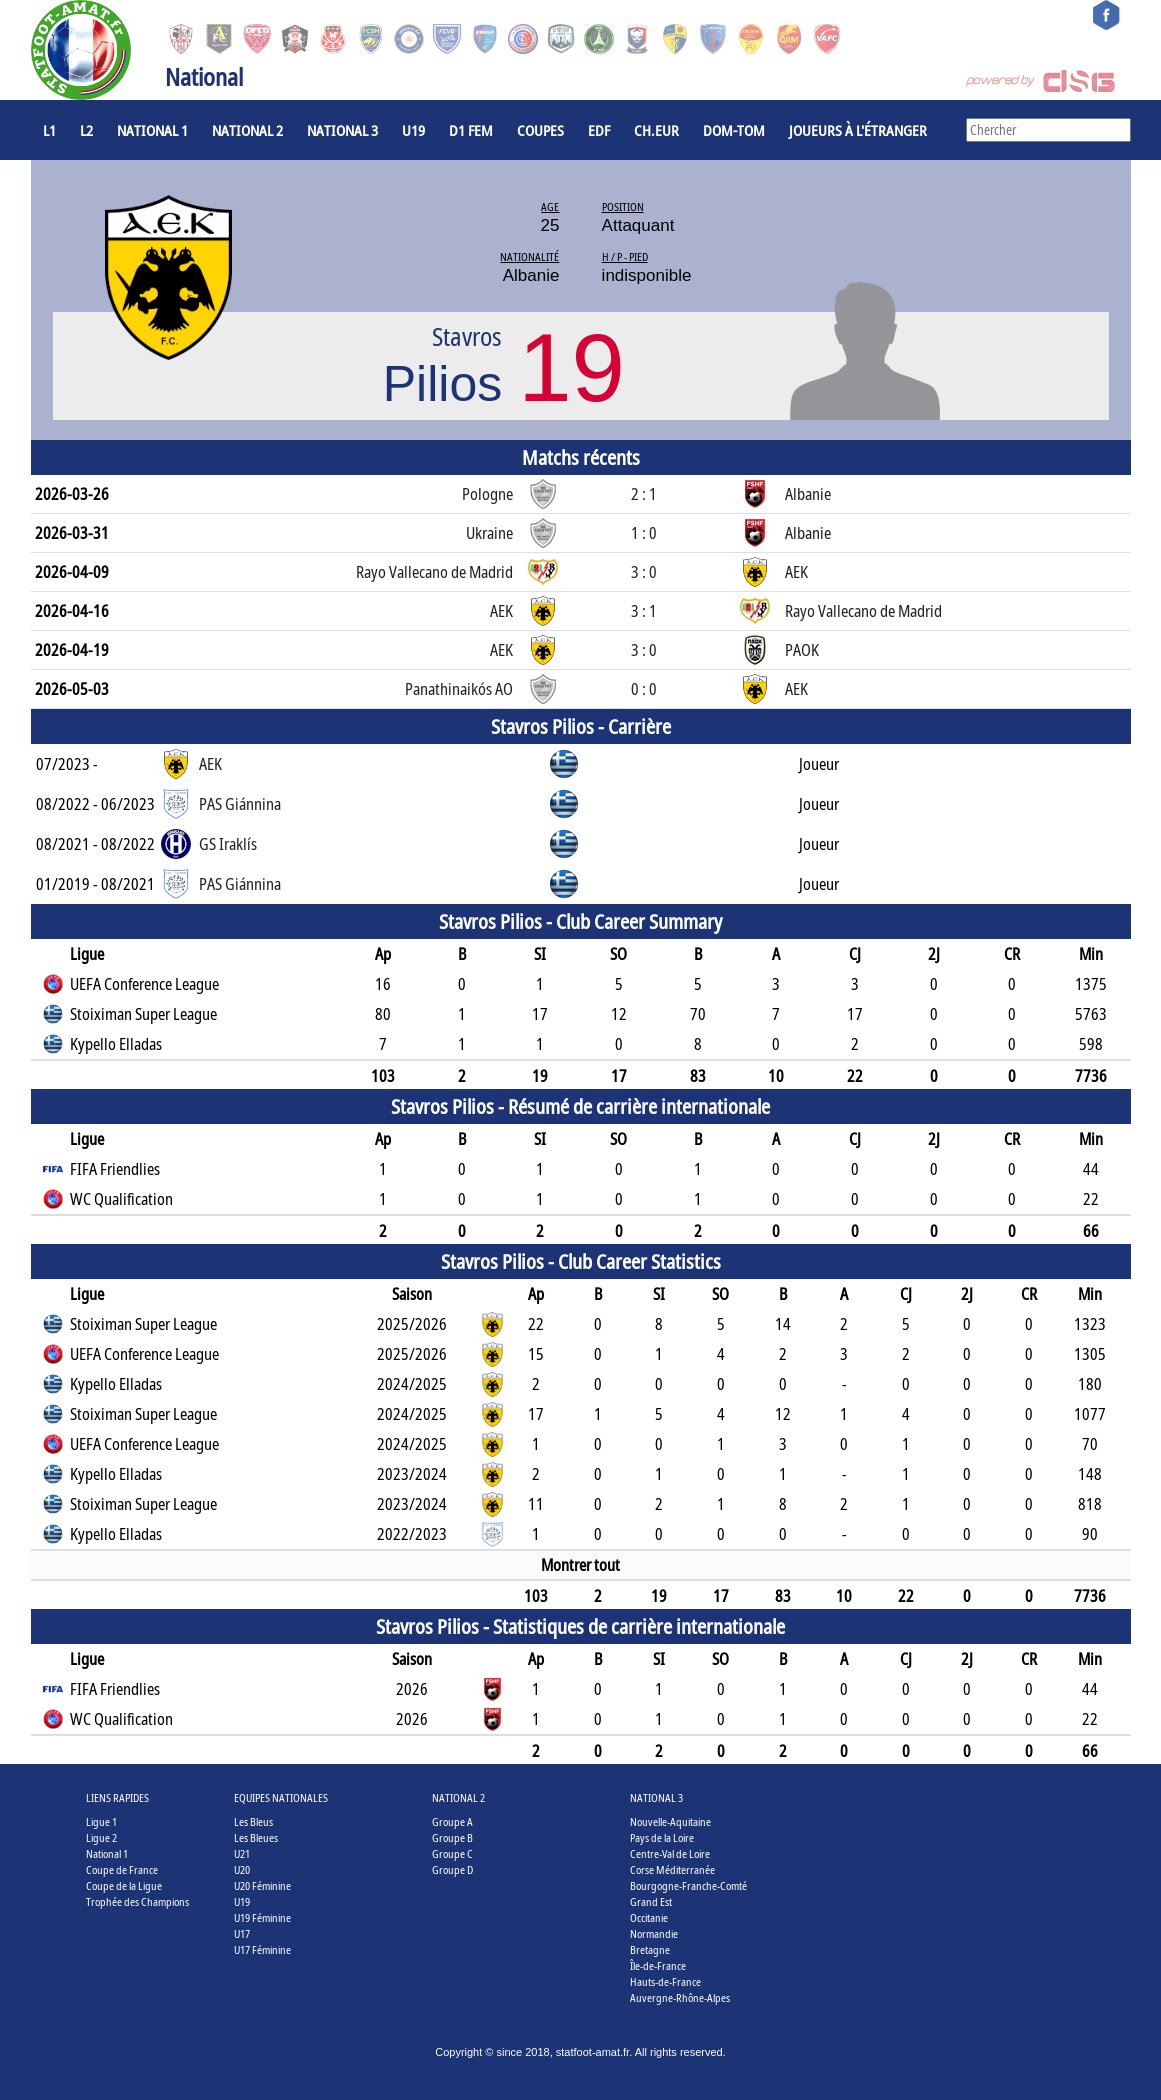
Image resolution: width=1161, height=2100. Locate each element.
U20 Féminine (262, 1885)
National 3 (342, 130)
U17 (242, 1933)
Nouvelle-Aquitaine (670, 1821)
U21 (242, 1853)
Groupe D (452, 1869)
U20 (242, 1869)
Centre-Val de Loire (670, 1853)
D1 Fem (471, 130)
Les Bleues (256, 1837)
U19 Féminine (262, 1917)
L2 (86, 130)
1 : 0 (644, 533)
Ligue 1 (101, 1821)
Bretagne (650, 1949)
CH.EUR (656, 130)
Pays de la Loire (662, 1837)
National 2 (247, 130)
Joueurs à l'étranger (858, 130)
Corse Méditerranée (672, 1869)
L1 (49, 130)
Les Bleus (253, 1821)
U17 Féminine (262, 1949)
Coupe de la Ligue (124, 1885)
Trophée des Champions (137, 1901)
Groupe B (452, 1837)
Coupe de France (122, 1869)
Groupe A (452, 1821)
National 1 (152, 130)
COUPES (540, 130)
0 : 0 (644, 689)
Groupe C (452, 1853)
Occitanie (649, 1917)
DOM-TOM (734, 130)
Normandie (654, 1933)
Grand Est (651, 1901)
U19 (413, 130)
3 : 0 (644, 572)
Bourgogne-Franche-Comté (688, 1885)
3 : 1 (644, 611)
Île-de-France (658, 1965)
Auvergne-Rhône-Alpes (680, 1997)
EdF (599, 130)
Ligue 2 (101, 1837)
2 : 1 (644, 494)
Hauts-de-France (665, 1981)
